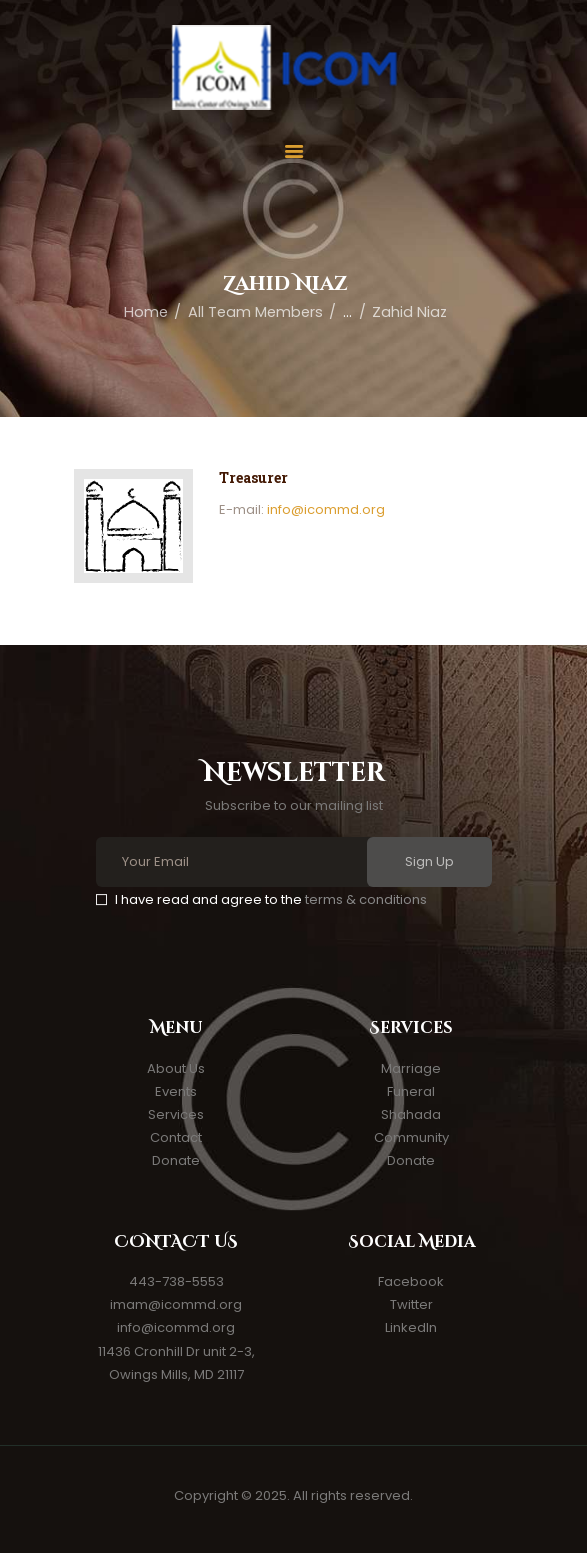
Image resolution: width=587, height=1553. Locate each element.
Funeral (411, 1091)
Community (411, 1137)
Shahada (411, 1114)
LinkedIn (411, 1327)
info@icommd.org (326, 509)
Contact (176, 1137)
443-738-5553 (176, 1281)
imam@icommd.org (176, 1304)
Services (176, 1114)
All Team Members (255, 312)
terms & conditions (366, 899)
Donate (176, 1160)
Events (176, 1091)
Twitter (411, 1304)
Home (146, 312)
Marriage (411, 1068)
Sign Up (429, 861)
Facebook (411, 1281)
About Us (176, 1068)
